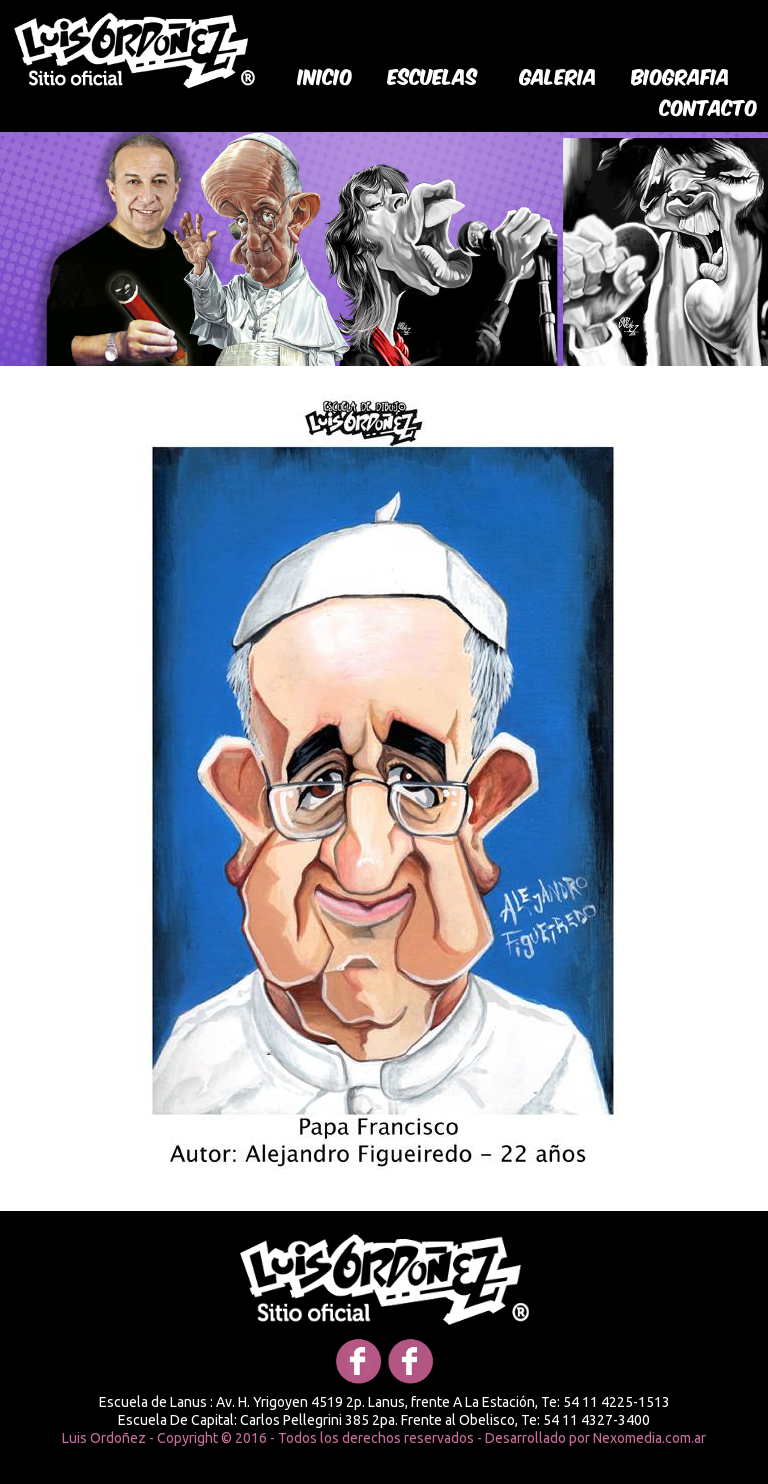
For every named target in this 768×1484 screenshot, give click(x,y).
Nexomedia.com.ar (649, 1438)
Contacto (709, 106)
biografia (681, 75)
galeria (558, 75)
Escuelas (433, 75)
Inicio (325, 75)
